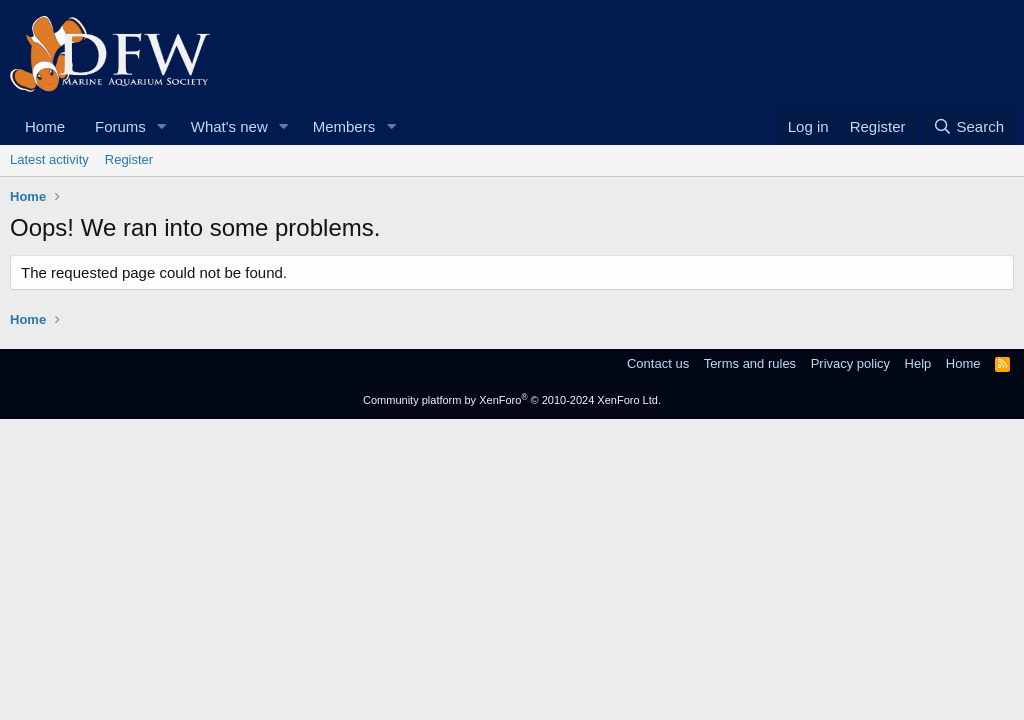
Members (344, 126)
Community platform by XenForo (512, 400)
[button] (162, 126)
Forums (120, 126)
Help (918, 363)
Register (129, 159)
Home (45, 126)
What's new (229, 126)
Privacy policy (850, 363)
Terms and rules (750, 363)
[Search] (968, 126)
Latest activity (49, 159)
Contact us (658, 363)
